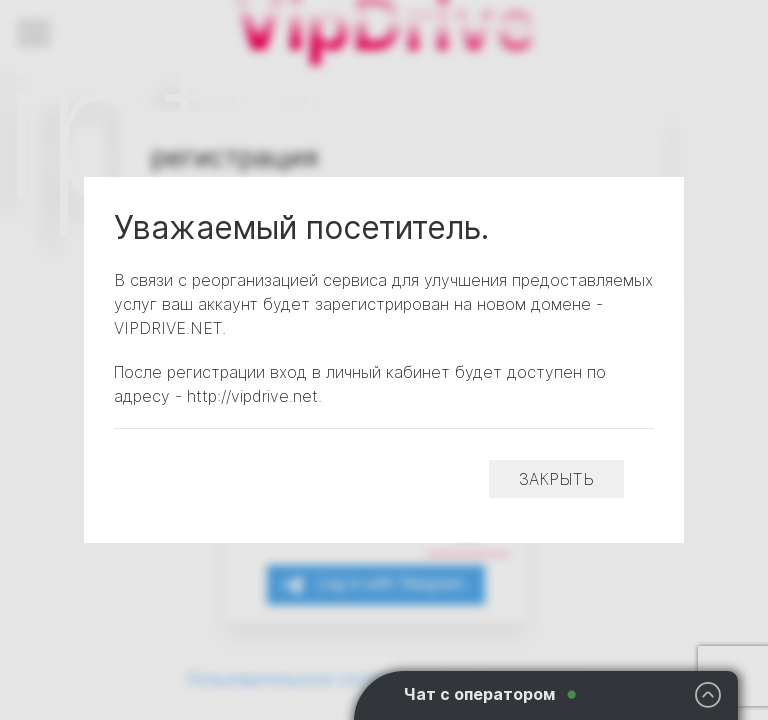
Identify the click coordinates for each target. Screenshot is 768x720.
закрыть (556, 479)
